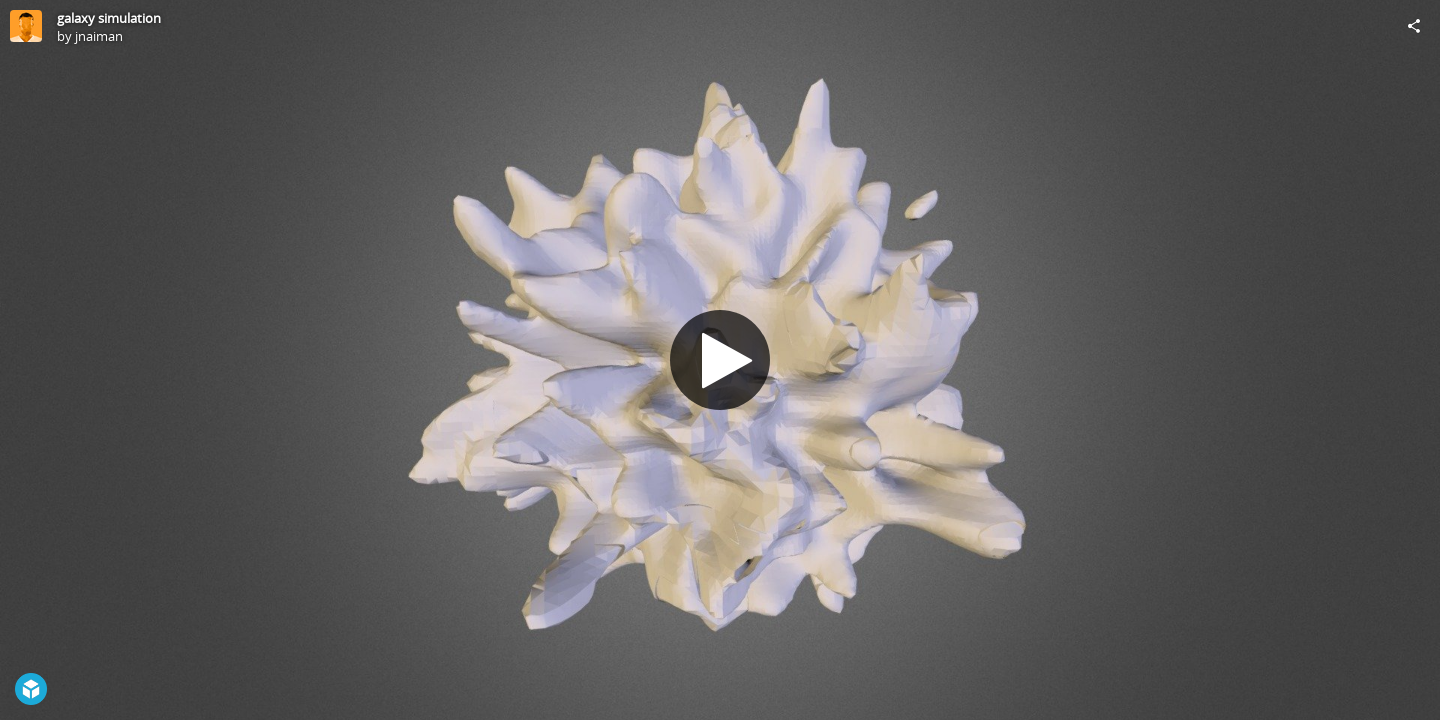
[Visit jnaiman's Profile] (26, 26)
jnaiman (99, 36)
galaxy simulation (109, 18)
